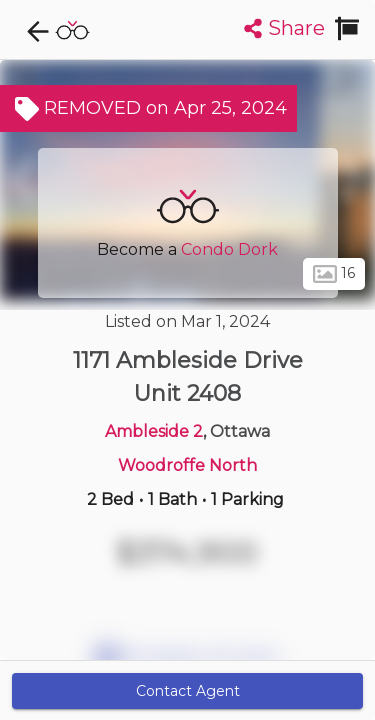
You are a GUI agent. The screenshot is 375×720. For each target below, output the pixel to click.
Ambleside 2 (154, 431)
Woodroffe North (187, 465)
